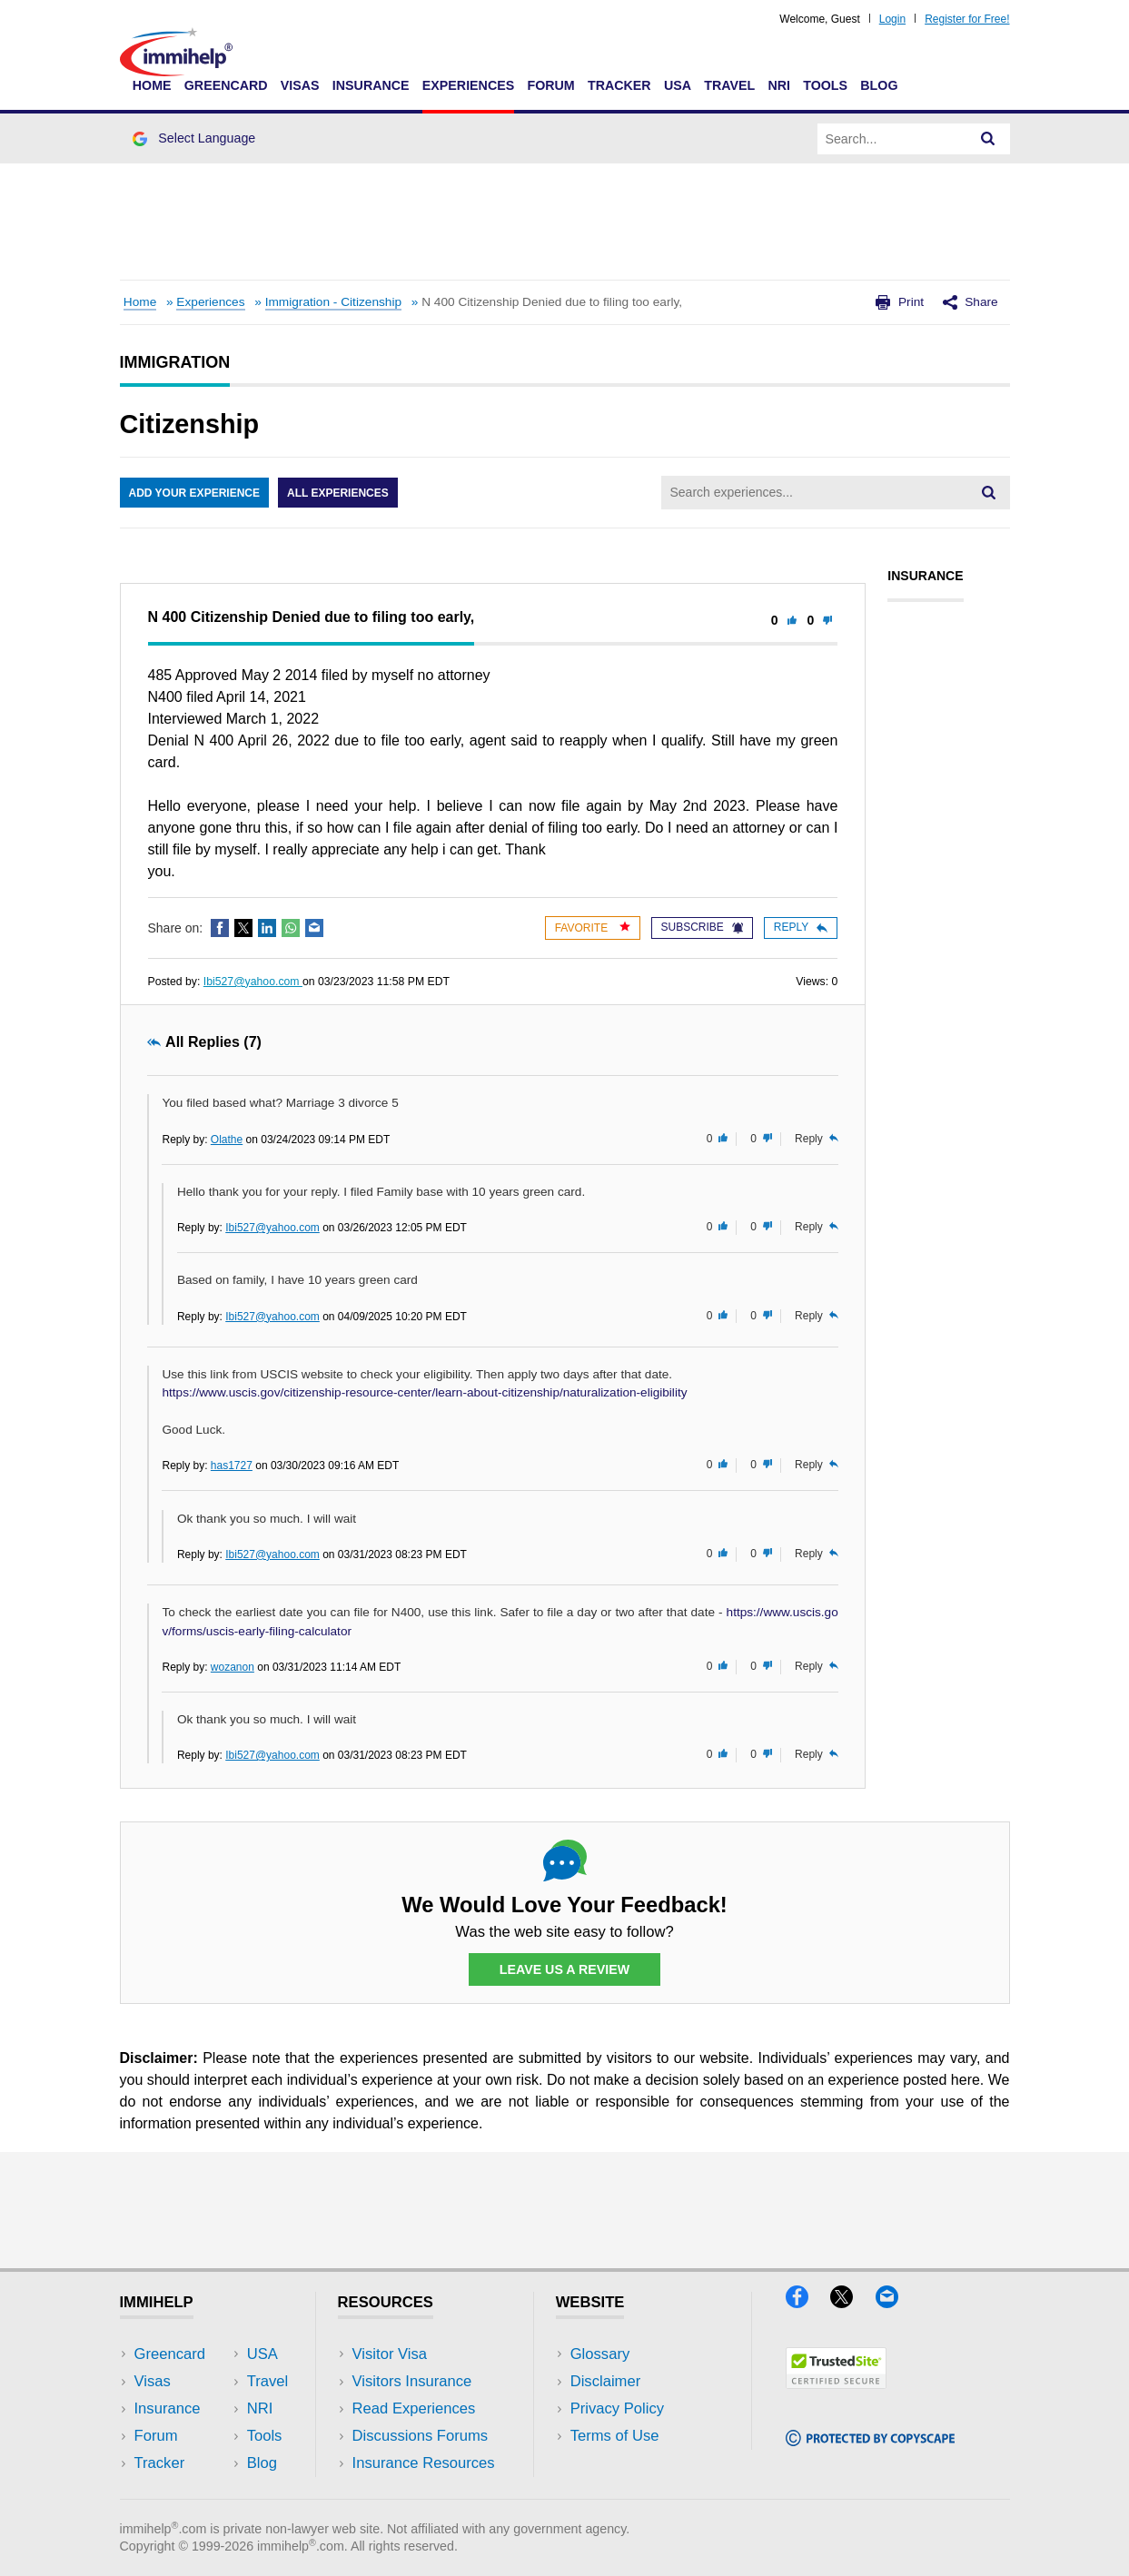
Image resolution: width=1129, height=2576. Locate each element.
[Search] (988, 138)
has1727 (232, 1465)
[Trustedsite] (836, 2383)
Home (152, 85)
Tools (825, 85)
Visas (300, 85)
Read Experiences (414, 2408)
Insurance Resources (423, 2463)
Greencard (226, 85)
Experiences (468, 85)
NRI (779, 85)
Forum (550, 85)
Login (892, 19)
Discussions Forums (420, 2435)
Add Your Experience (194, 493)
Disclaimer (605, 2381)
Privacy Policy (617, 2408)
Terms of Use (614, 2435)
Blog (878, 85)
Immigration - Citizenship (333, 302)
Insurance (371, 85)
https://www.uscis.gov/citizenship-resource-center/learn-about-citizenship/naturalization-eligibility (424, 1392)
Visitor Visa (389, 2354)
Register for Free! (967, 19)
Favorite (592, 927)
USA (677, 85)
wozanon (232, 1667)
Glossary (600, 2354)
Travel (729, 85)
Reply (800, 927)
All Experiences (338, 493)
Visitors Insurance (412, 2381)
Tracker (619, 85)
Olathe (227, 1139)
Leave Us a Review (565, 1969)
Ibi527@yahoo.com (252, 981)
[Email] (896, 2302)
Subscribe (702, 927)
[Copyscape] (870, 2440)
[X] (852, 2302)
